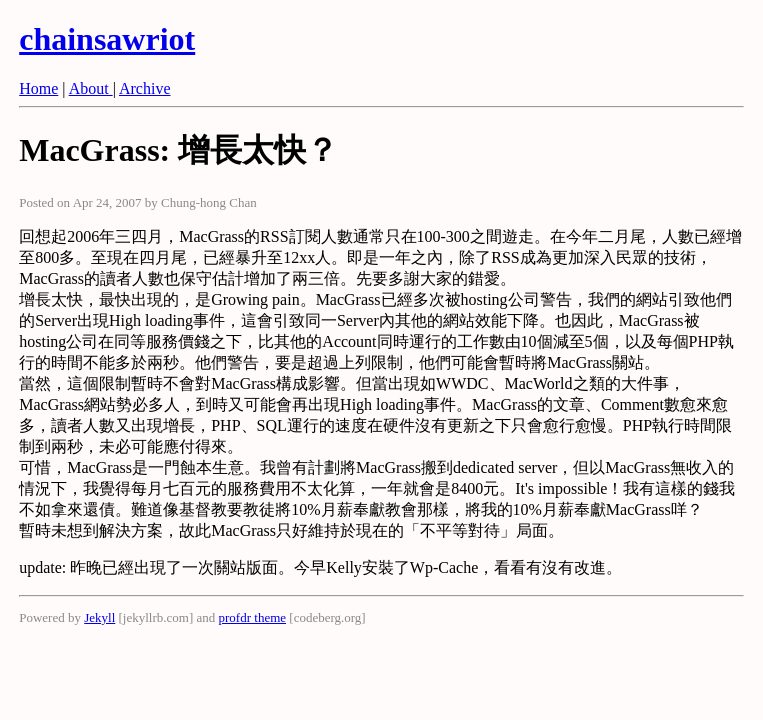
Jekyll (99, 617)
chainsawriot (107, 39)
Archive (145, 88)
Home (38, 88)
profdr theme (253, 617)
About (91, 88)
